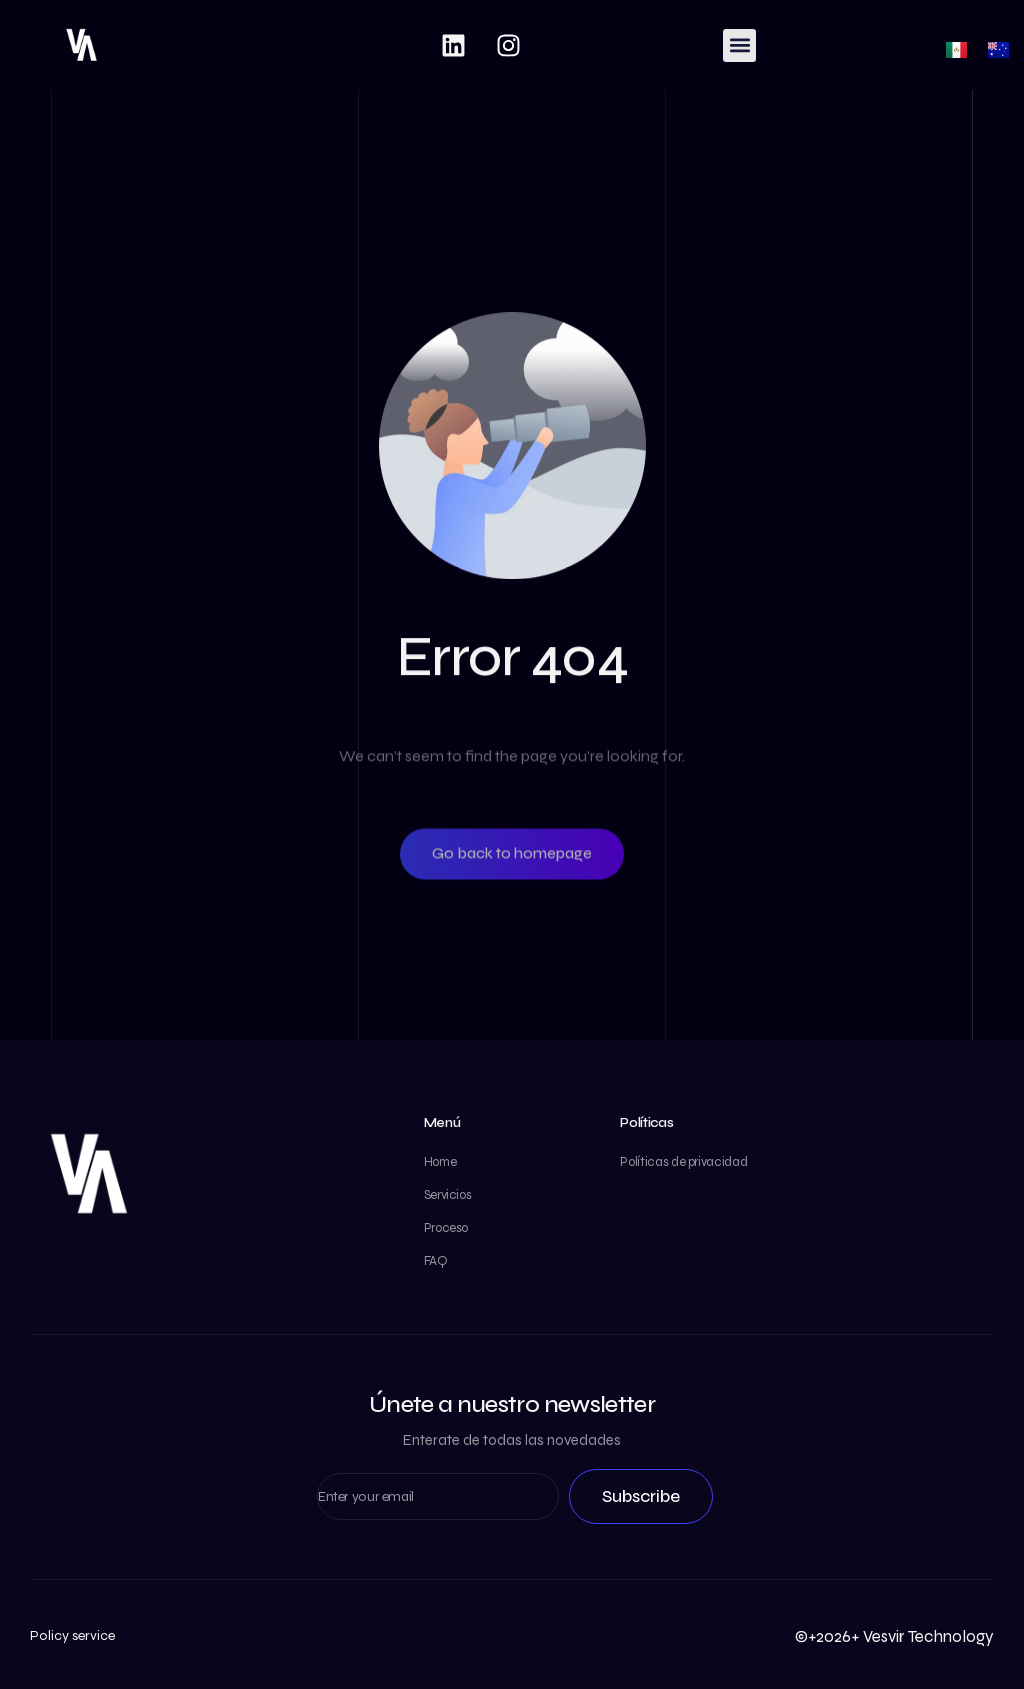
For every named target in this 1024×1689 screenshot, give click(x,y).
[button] (739, 45)
